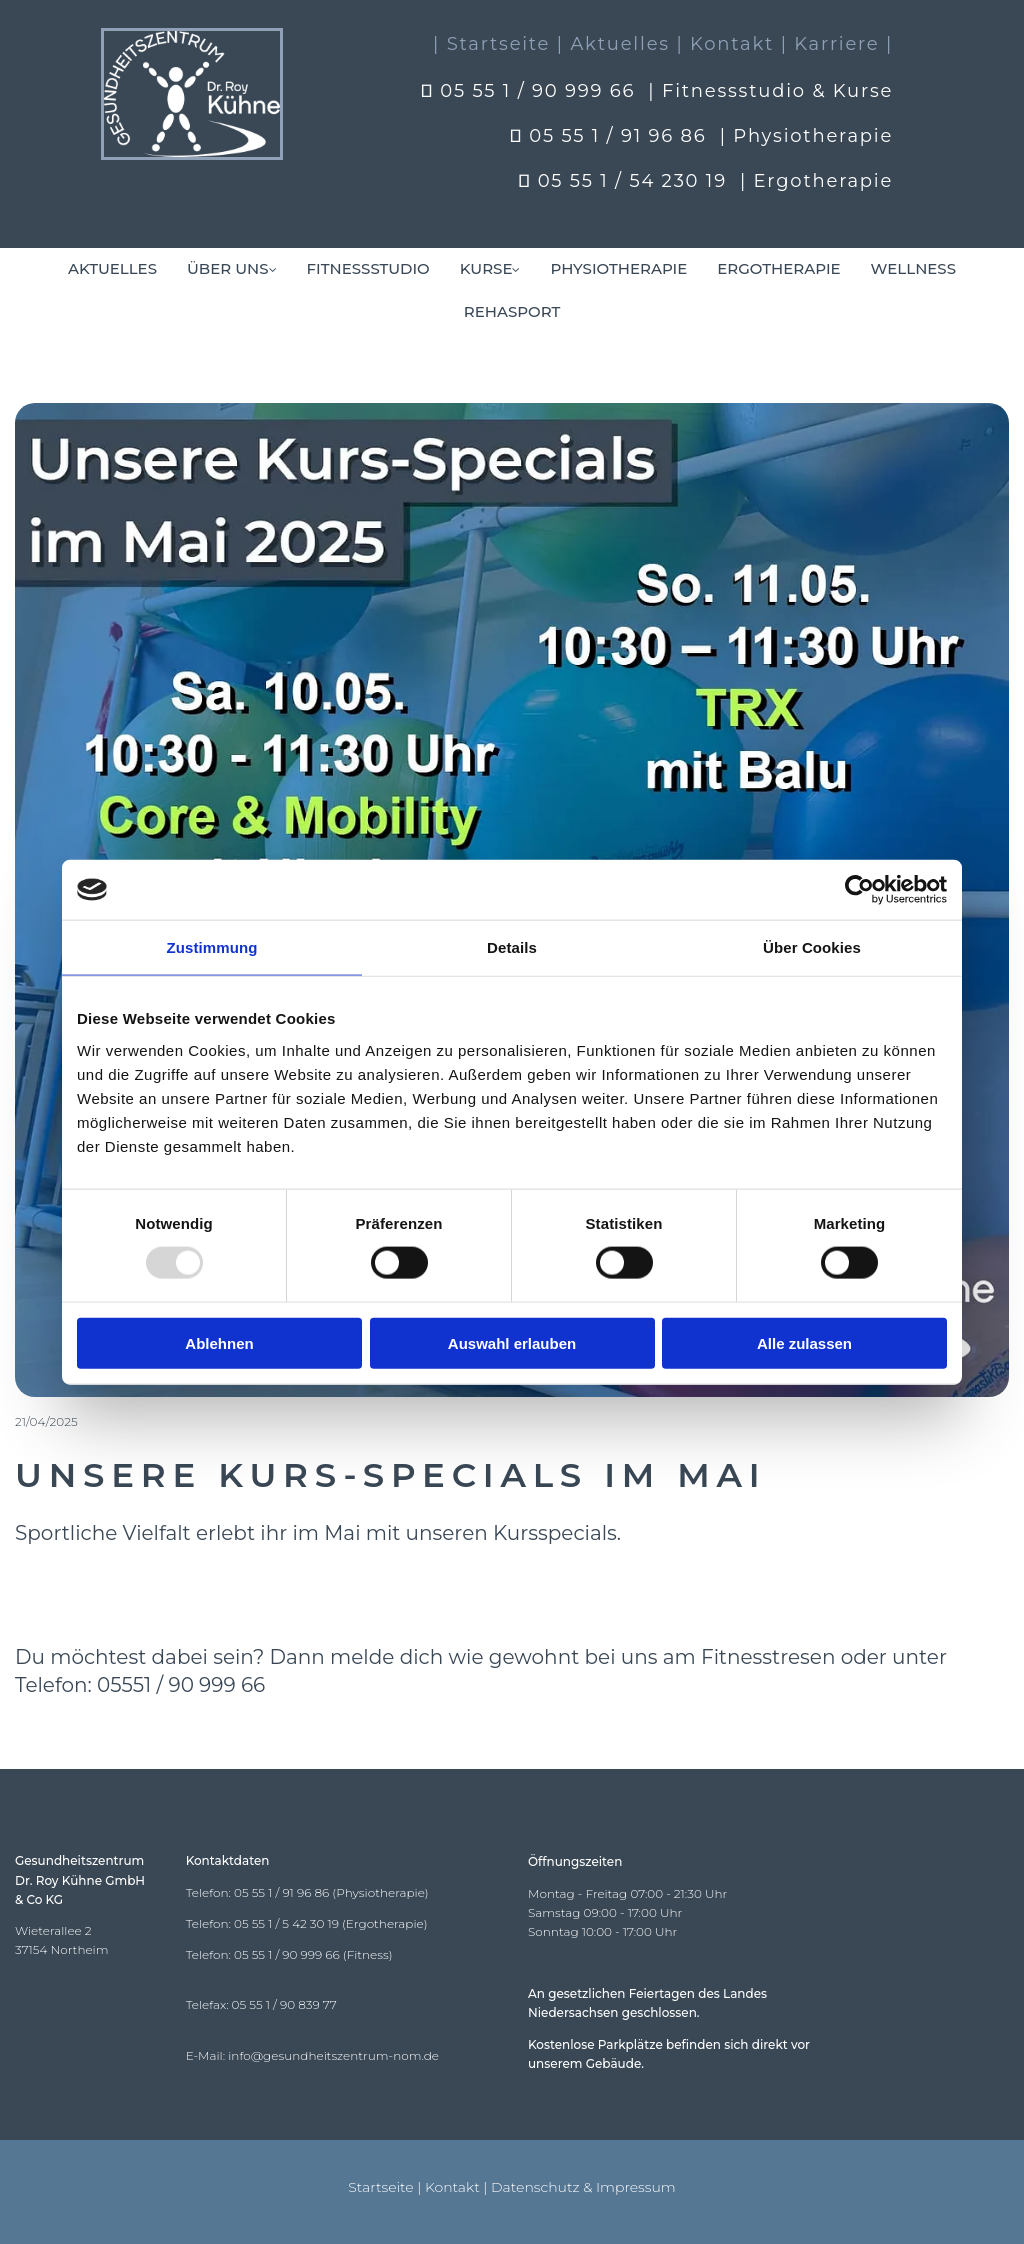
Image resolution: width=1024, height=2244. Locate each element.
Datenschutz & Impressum (583, 2187)
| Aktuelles (613, 44)
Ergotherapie (778, 268)
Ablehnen (219, 1342)
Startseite (380, 2187)
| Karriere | (837, 44)
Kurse (486, 268)
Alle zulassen (804, 1342)
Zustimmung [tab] (212, 947)
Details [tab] (512, 947)
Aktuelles (112, 268)
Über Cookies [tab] (812, 947)
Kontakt (452, 2187)
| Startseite (491, 44)
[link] (232, 269)
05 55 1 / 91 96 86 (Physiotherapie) (331, 1892)
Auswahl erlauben (512, 1342)
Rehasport (512, 311)
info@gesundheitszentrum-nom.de (333, 2055)
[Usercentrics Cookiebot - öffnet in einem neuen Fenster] (859, 890)
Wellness (913, 268)
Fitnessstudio (368, 268)
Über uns (228, 268)
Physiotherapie (618, 268)
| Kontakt (725, 44)
